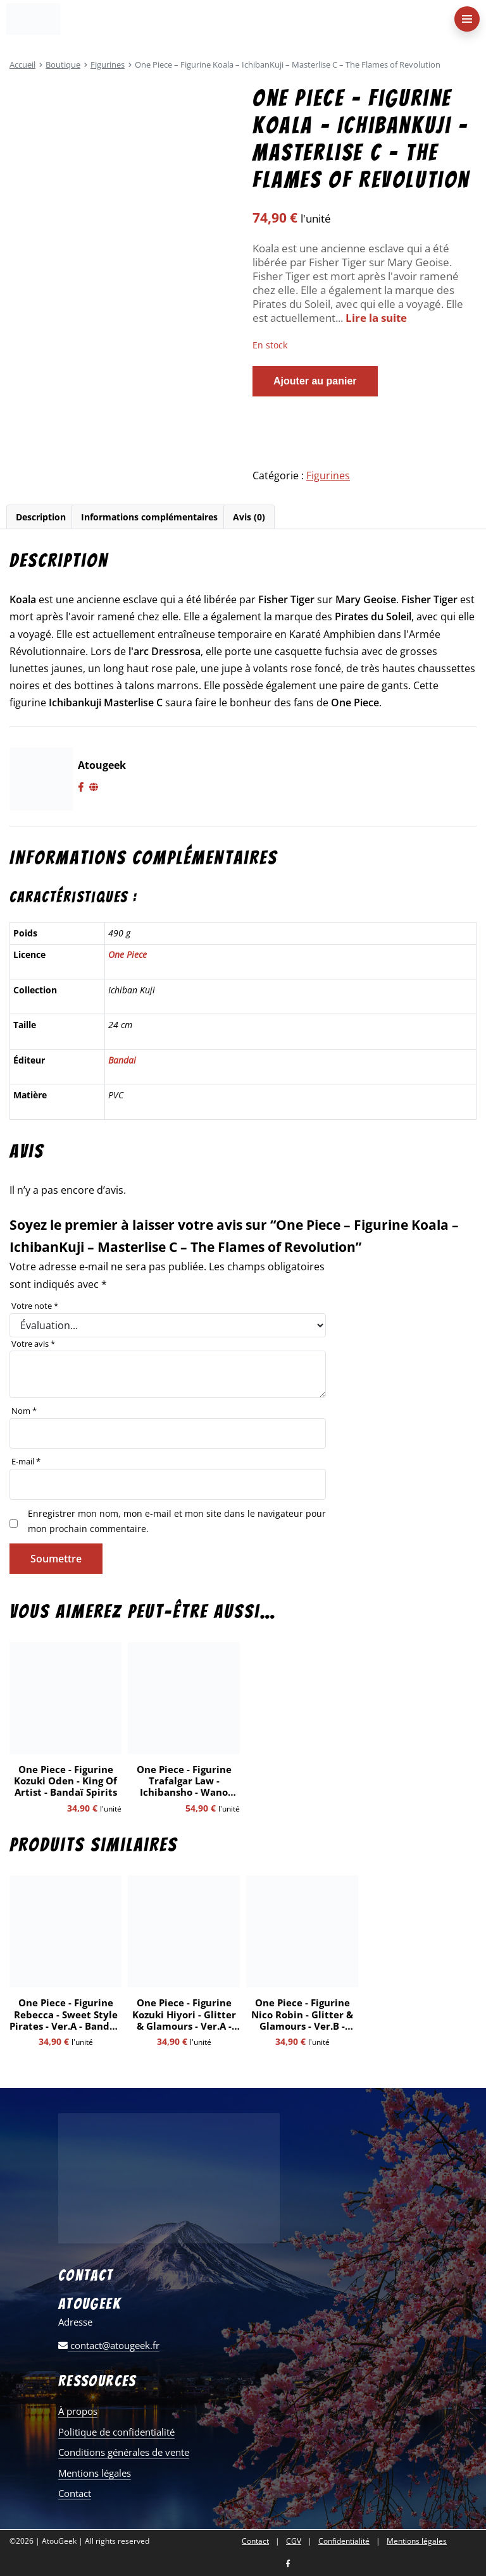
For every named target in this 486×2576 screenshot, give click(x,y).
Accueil (22, 64)
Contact (74, 2493)
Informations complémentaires (149, 517)
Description (41, 517)
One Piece (127, 954)
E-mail (25, 1461)
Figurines (107, 64)
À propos (77, 2411)
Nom (24, 1410)
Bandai (122, 1060)
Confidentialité (344, 2541)
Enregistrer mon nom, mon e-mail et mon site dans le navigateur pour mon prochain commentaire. (177, 1521)
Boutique (63, 64)
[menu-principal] (467, 19)
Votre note (34, 1305)
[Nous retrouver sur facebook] (288, 2564)
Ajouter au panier (315, 381)
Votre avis (33, 1343)
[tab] (40, 517)
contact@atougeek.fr (108, 2345)
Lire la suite (376, 317)
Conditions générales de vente (123, 2452)
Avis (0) (249, 517)
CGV (293, 2541)
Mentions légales (94, 2473)
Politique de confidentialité (116, 2432)
